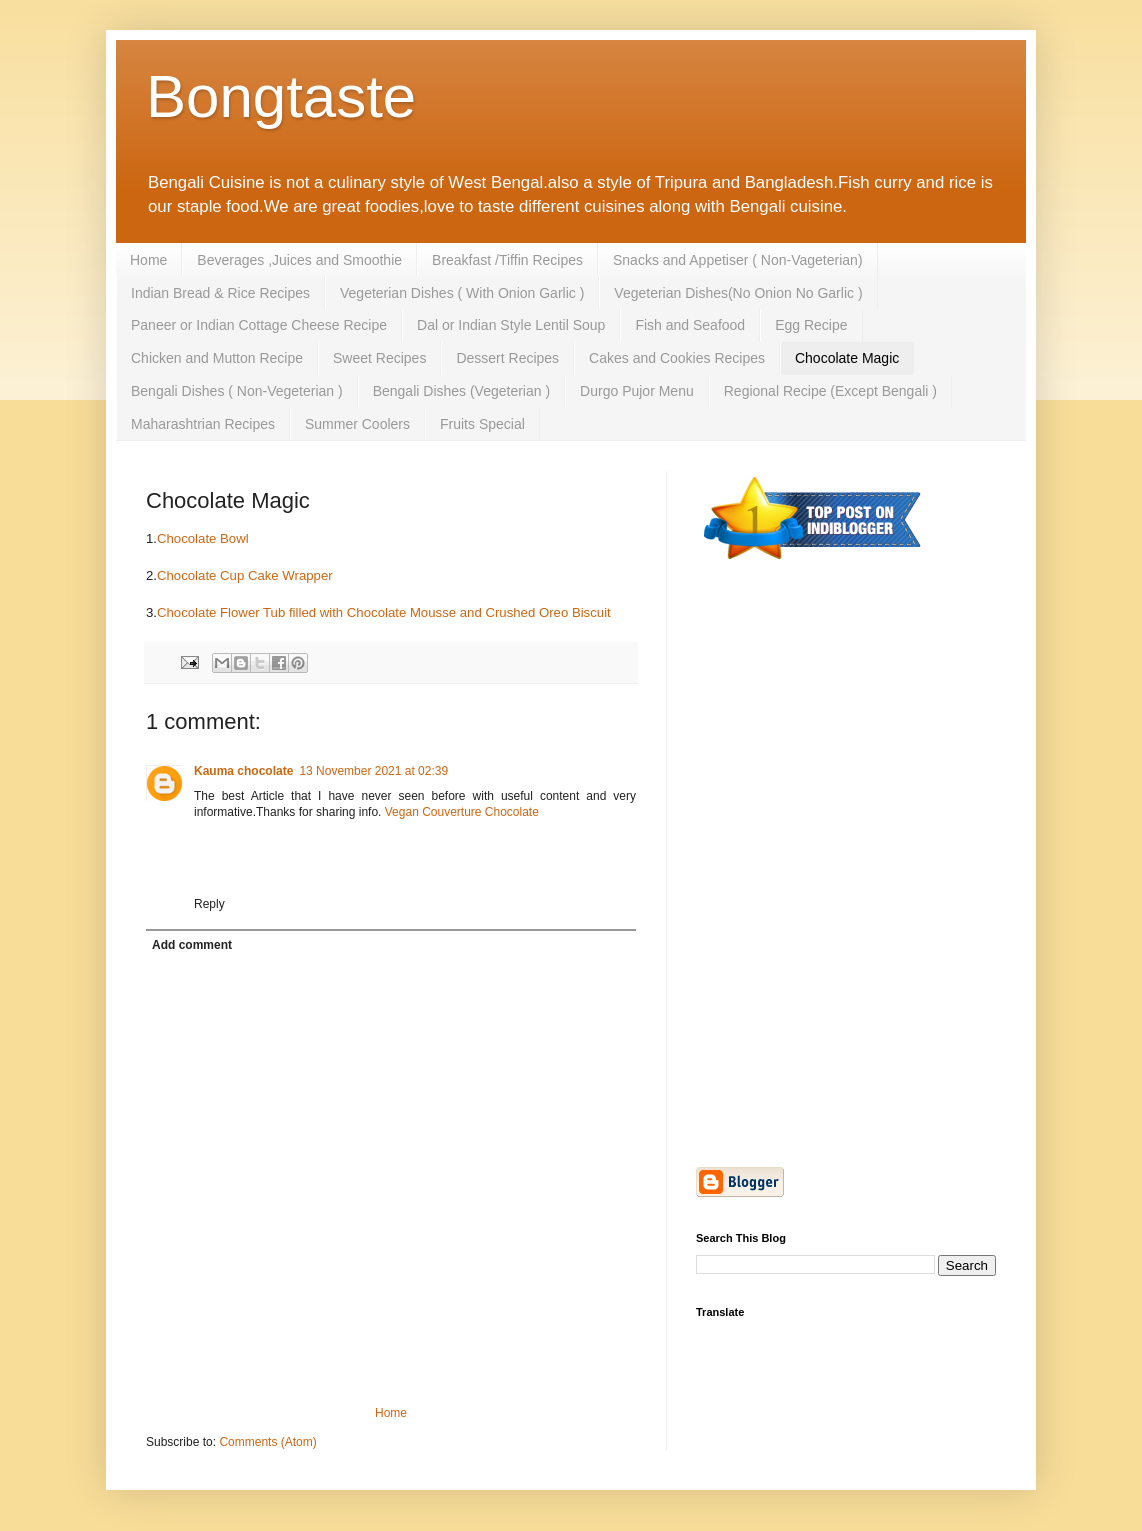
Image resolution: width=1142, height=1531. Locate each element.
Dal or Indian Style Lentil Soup (511, 325)
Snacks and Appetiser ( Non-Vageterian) (738, 260)
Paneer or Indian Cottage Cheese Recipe (259, 325)
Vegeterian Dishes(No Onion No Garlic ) (738, 293)
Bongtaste (281, 96)
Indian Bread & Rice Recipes (220, 293)
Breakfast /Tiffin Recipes (507, 260)
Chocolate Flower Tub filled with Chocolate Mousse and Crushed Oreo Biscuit (384, 612)
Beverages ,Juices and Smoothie (299, 260)
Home (148, 260)
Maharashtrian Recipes (203, 424)
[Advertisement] (846, 727)
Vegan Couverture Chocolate (462, 812)
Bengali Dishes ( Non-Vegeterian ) (237, 391)
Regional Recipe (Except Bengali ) (830, 391)
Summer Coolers (357, 424)
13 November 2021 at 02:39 (373, 771)
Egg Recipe (811, 325)
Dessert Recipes (507, 358)
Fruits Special (482, 424)
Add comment (192, 945)
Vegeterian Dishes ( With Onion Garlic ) (462, 293)
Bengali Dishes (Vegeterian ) (461, 391)
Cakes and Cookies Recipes (677, 358)
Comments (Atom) (267, 1442)
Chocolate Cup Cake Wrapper (246, 575)
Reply (209, 904)
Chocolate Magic (847, 358)
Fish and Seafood (690, 325)
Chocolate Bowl (203, 538)
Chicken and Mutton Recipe (217, 358)
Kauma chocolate (243, 771)
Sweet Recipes (379, 358)
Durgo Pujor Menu (637, 391)
